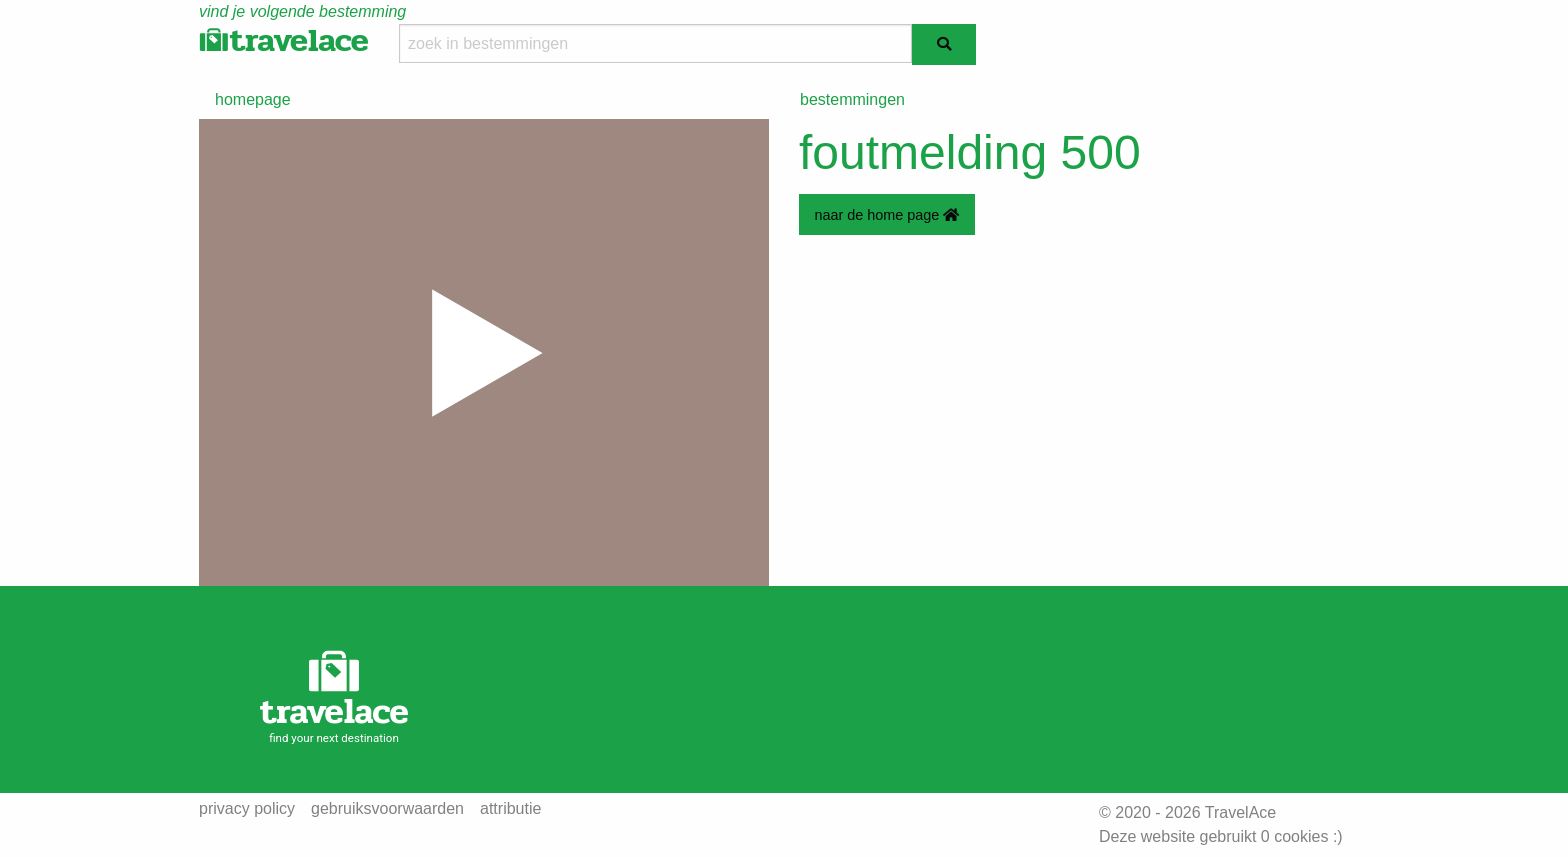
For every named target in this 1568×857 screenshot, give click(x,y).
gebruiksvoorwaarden (387, 809)
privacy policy (247, 809)
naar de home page (886, 215)
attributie (510, 809)
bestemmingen (852, 99)
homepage (253, 99)
